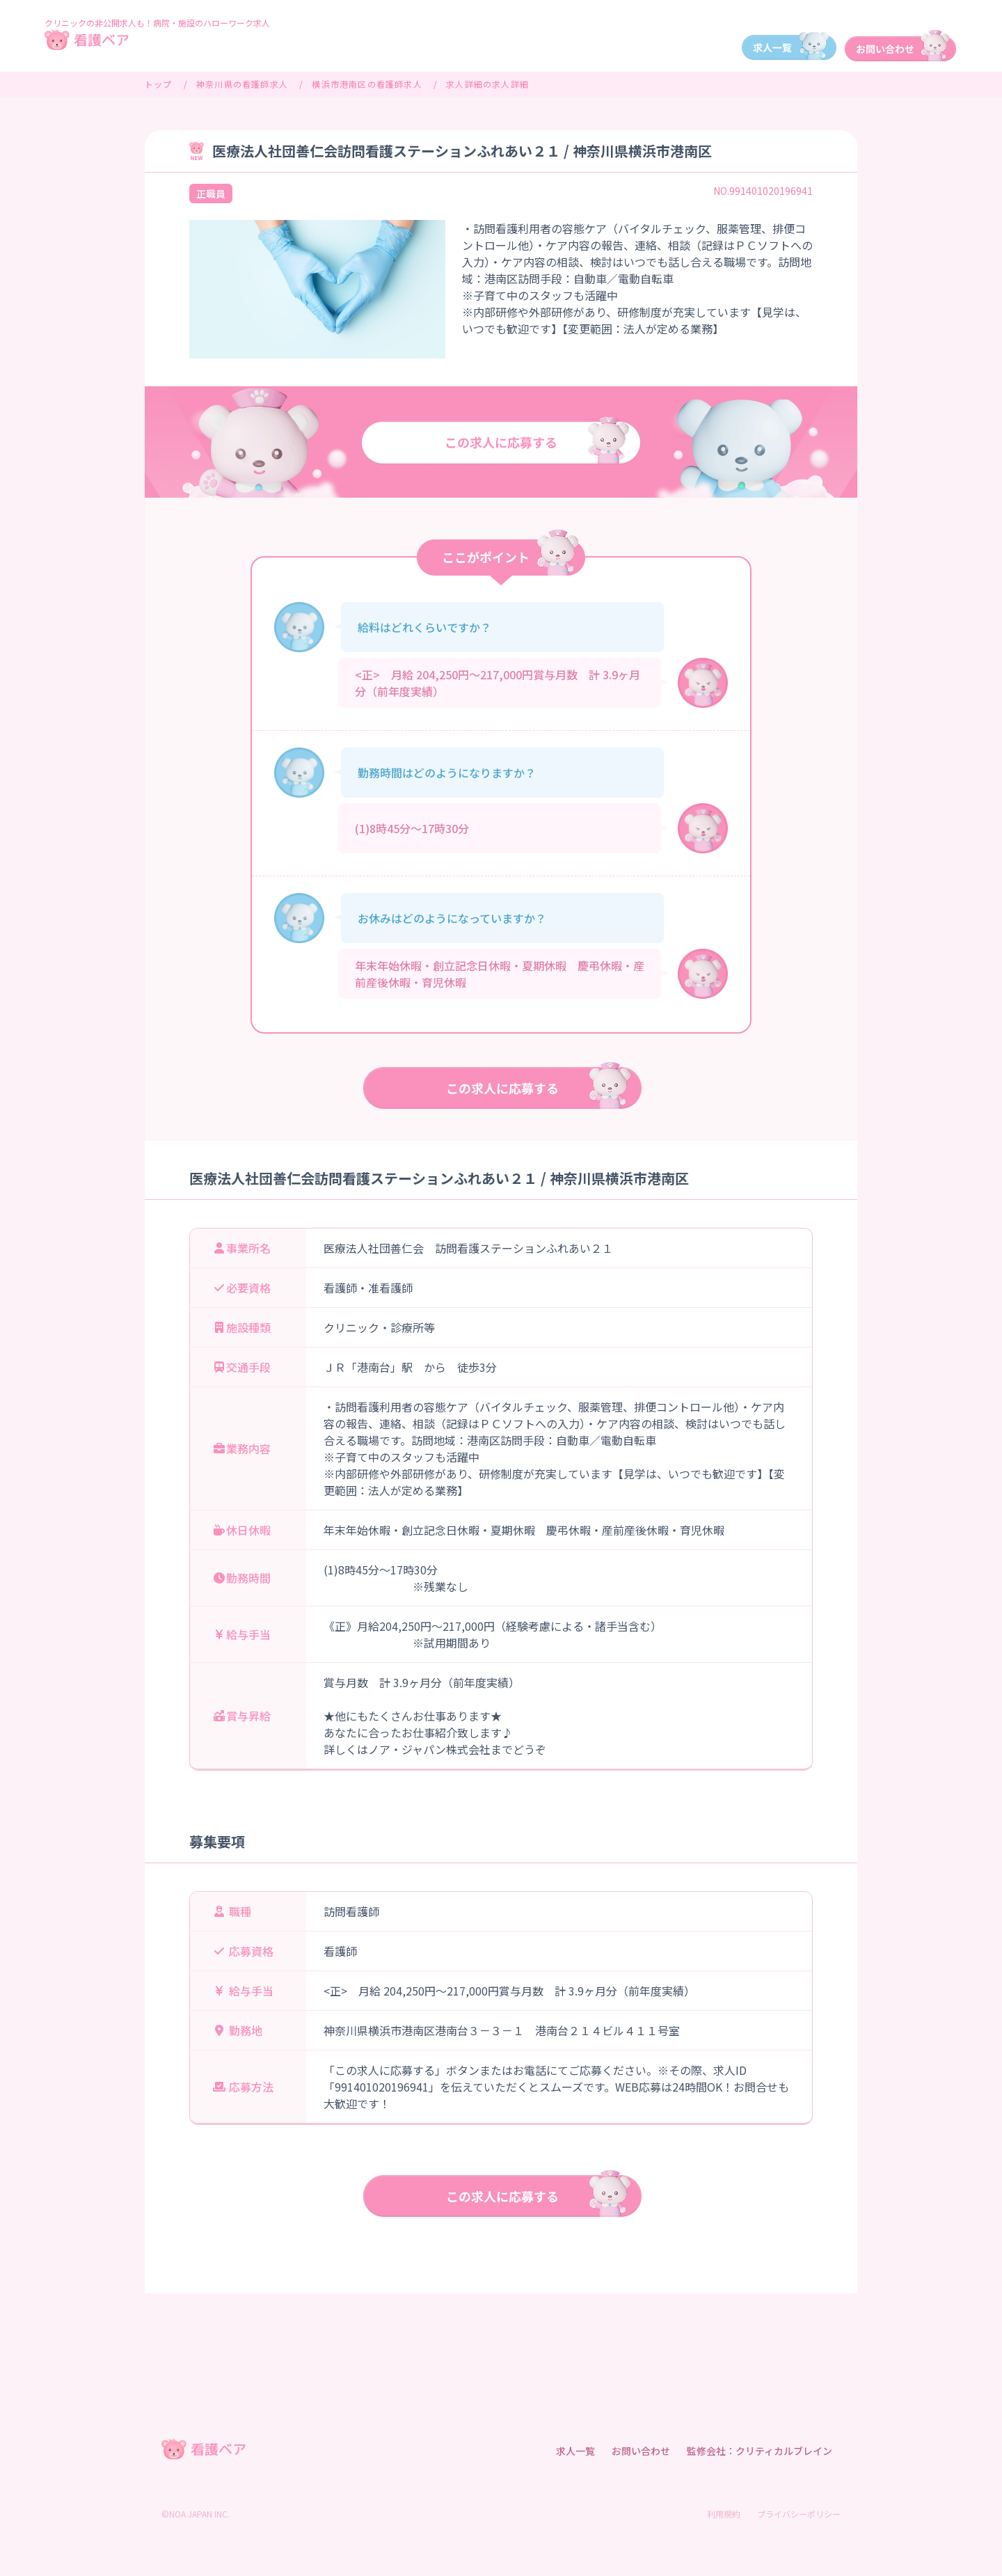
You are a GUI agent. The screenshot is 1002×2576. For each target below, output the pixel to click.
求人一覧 (575, 2451)
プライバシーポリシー (799, 2514)
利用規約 (723, 2514)
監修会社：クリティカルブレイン (759, 2451)
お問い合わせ (641, 2451)
